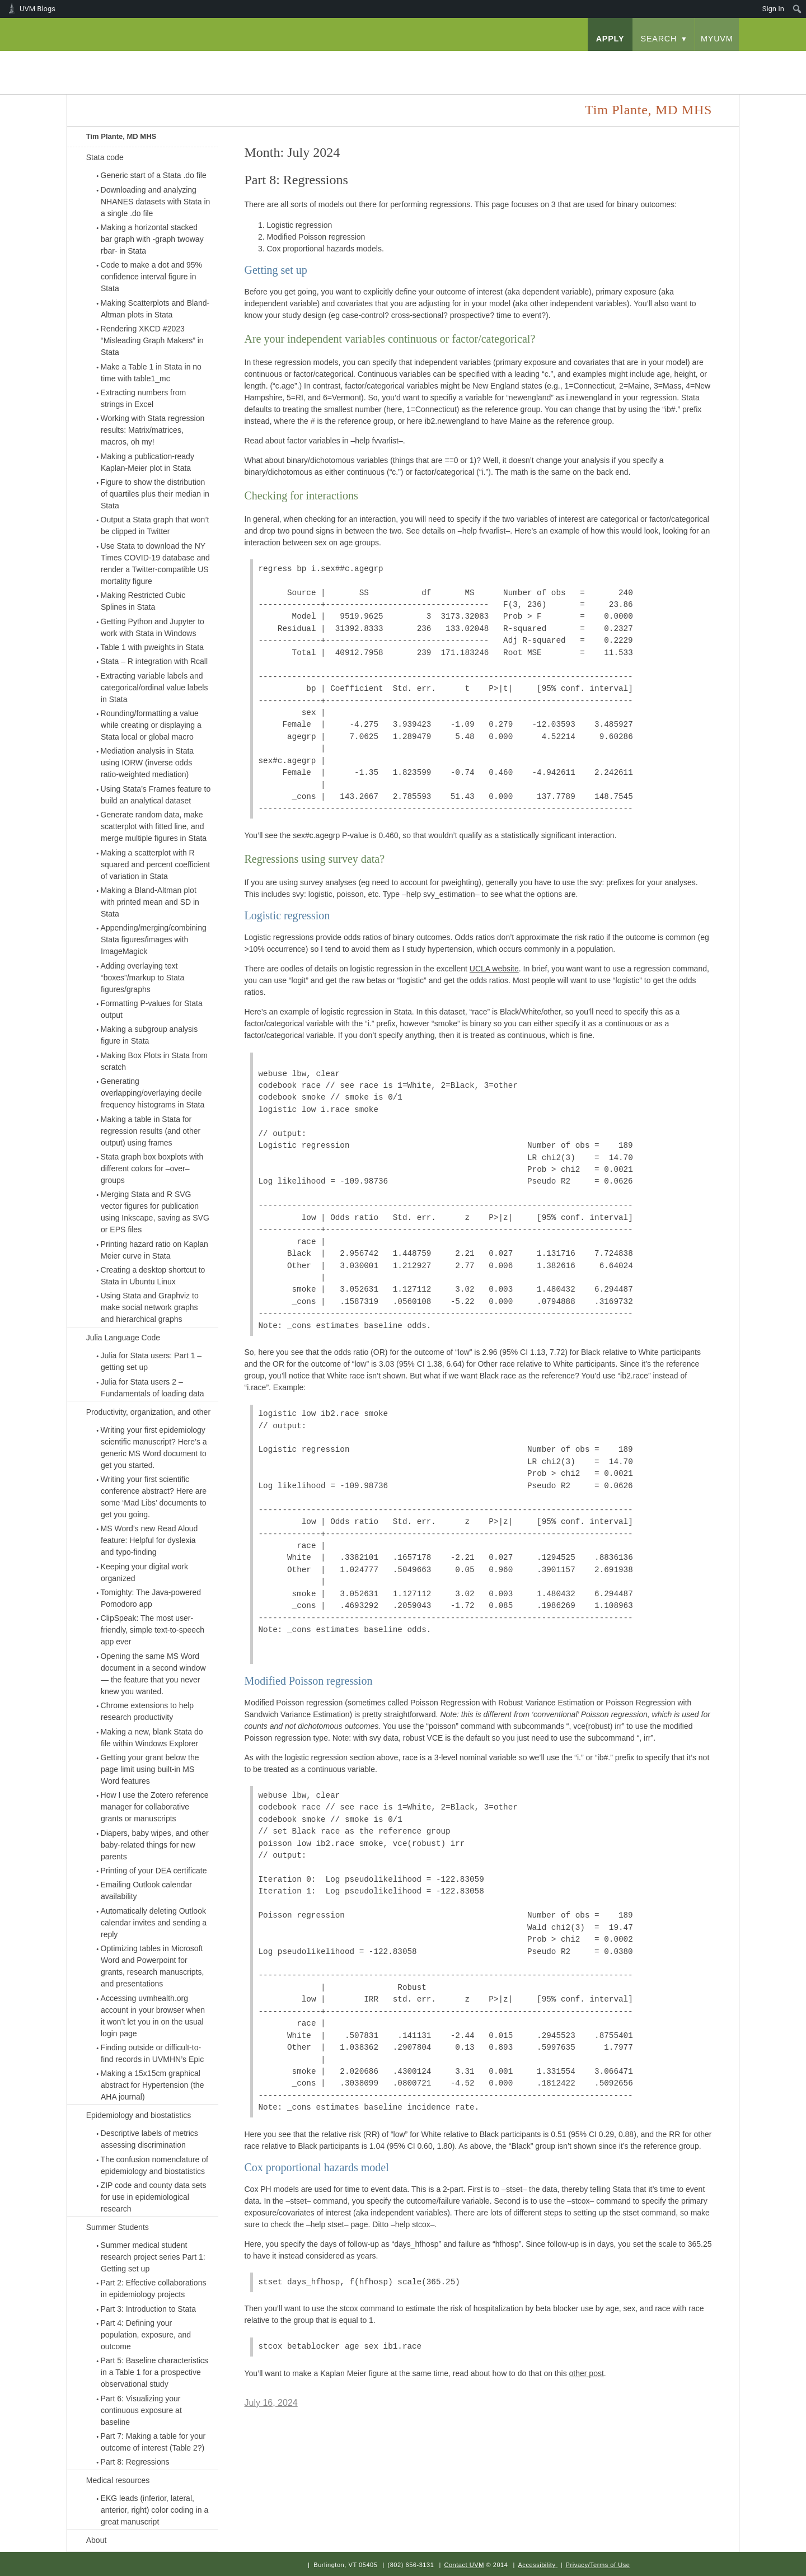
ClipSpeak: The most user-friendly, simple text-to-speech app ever (152, 1630)
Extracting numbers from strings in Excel (143, 398)
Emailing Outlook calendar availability (146, 1890)
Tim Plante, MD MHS (121, 136)
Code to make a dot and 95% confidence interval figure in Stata (151, 276)
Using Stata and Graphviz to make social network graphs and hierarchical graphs (150, 1307)
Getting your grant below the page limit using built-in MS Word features (150, 1769)
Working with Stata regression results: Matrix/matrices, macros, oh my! (153, 430)
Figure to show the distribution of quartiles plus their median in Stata (155, 494)
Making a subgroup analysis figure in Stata (149, 1035)
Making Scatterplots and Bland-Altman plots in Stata (155, 308)
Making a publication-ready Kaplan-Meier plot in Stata (147, 462)
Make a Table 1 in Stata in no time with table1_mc (151, 372)
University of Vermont (177, 61)
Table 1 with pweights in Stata (152, 647)
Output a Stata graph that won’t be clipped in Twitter (155, 525)
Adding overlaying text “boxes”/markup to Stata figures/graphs (143, 977)
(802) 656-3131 (410, 2564)
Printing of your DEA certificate (154, 1870)
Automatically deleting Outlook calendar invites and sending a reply (154, 1922)
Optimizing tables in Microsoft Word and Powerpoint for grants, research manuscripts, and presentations (152, 1966)
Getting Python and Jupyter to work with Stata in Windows (152, 627)
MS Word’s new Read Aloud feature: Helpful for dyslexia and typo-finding (149, 1540)
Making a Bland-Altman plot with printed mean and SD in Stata (150, 902)
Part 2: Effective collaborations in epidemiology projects (154, 2288)
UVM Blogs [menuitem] (37, 8)
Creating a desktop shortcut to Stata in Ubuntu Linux (153, 1275)
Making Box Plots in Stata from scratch (154, 1061)
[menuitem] (797, 9)
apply (610, 38)
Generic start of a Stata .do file (154, 175)
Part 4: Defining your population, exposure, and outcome (146, 2334)
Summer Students (117, 2227)
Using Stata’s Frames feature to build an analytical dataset (156, 794)
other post (586, 2373)
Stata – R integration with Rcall (154, 661)
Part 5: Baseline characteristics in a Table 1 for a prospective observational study (154, 2372)
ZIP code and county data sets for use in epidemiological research (154, 2197)
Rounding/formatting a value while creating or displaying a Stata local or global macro (151, 725)
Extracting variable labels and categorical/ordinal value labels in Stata (154, 687)
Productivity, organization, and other (148, 1412)
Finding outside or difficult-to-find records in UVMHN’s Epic (152, 2053)
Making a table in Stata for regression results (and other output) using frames (151, 1131)
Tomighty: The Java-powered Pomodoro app (151, 1598)
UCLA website (494, 968)
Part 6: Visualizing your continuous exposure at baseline (141, 2410)
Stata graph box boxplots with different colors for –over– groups (152, 1168)
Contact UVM (464, 2564)
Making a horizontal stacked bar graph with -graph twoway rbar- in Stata (152, 239)
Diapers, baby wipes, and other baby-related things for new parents (155, 1845)
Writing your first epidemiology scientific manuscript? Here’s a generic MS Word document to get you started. (154, 1447)
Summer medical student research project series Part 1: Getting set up (153, 2257)
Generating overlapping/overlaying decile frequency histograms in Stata (153, 1093)
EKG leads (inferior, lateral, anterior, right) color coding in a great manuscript (155, 2510)
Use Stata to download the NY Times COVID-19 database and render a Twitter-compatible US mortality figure (155, 563)
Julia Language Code (123, 1337)
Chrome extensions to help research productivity (147, 1711)
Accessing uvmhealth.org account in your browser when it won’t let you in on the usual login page (153, 2016)
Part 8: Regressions (135, 2461)
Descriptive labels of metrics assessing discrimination (149, 2139)
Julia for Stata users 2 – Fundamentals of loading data (152, 1387)
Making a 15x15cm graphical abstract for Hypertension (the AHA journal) (152, 2085)
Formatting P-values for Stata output (152, 1009)
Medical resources (118, 2480)
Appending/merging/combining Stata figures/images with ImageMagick (154, 939)
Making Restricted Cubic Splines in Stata (143, 601)
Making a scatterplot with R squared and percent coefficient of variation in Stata (155, 864)
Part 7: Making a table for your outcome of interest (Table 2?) (153, 2442)
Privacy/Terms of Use (598, 2564)
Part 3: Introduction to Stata (148, 2308)
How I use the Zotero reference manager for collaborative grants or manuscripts (155, 1806)
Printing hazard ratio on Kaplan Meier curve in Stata (154, 1250)
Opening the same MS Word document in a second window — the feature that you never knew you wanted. (153, 1674)
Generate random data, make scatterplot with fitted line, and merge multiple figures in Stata (154, 826)
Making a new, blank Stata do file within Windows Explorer (152, 1737)
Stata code (105, 157)
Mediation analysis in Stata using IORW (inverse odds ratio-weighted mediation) (147, 762)
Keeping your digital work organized (144, 1572)
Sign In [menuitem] (773, 8)
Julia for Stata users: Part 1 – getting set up (151, 1361)
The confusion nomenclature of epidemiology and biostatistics (154, 2165)
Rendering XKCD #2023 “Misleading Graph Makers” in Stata (152, 340)
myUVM (717, 38)
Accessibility (536, 2564)
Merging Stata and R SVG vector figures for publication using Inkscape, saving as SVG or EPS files (155, 1212)
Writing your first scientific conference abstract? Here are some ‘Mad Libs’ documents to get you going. (154, 1497)
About (96, 2540)
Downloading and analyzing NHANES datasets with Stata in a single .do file (155, 201)
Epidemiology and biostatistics (138, 2115)
